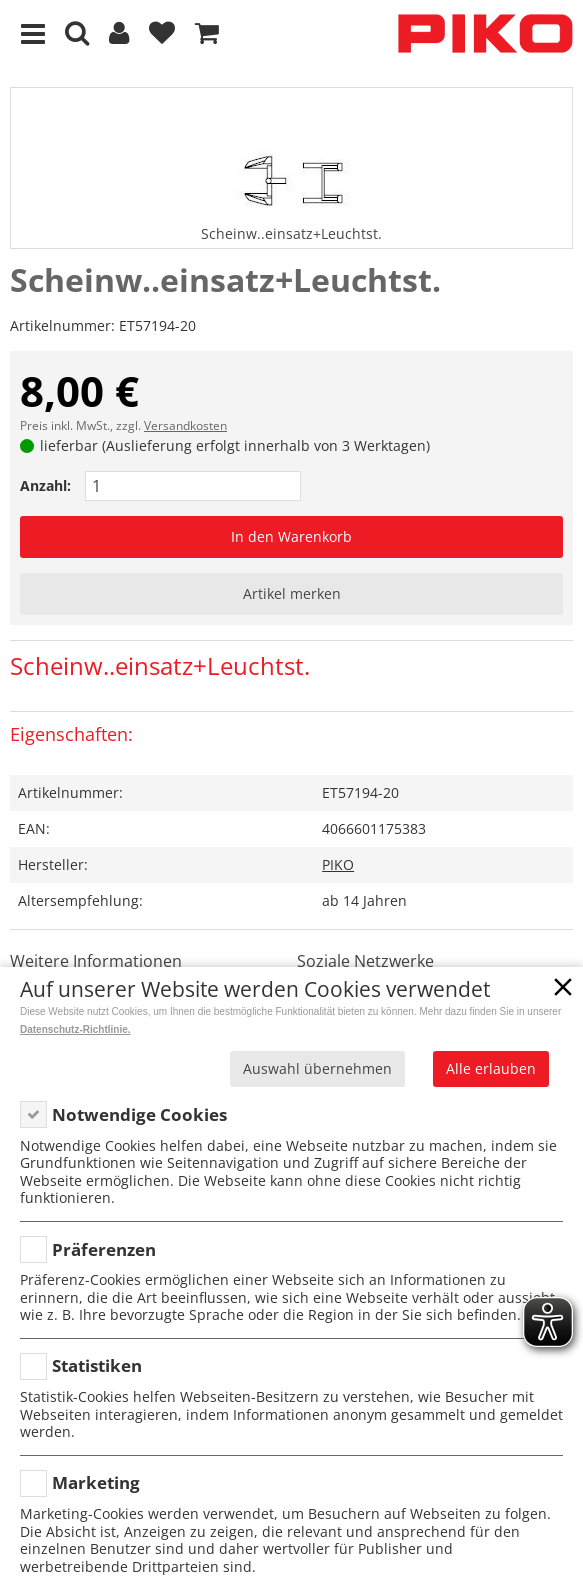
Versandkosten (185, 425)
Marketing (96, 1482)
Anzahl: (45, 485)
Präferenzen (104, 1249)
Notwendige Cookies (139, 1114)
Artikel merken (292, 593)
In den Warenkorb (291, 536)
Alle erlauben (491, 1068)
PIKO (338, 864)
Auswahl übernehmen (317, 1068)
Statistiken (97, 1365)
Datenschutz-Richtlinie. (75, 1029)
